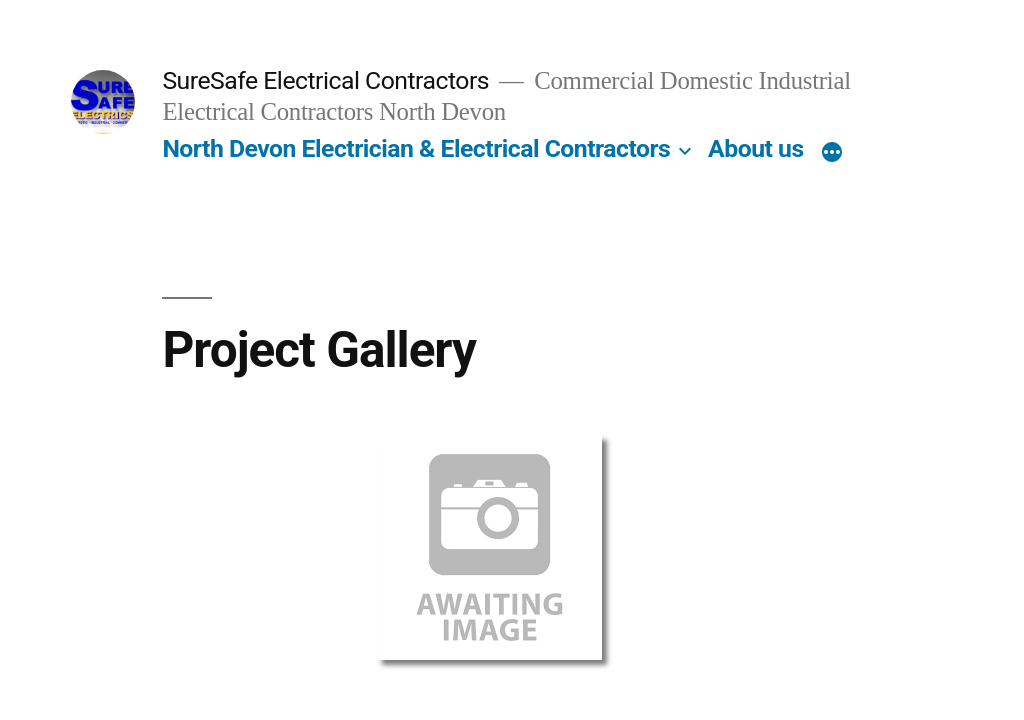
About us (756, 148)
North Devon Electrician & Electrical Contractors (416, 148)
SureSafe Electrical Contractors (325, 80)
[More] (832, 153)
